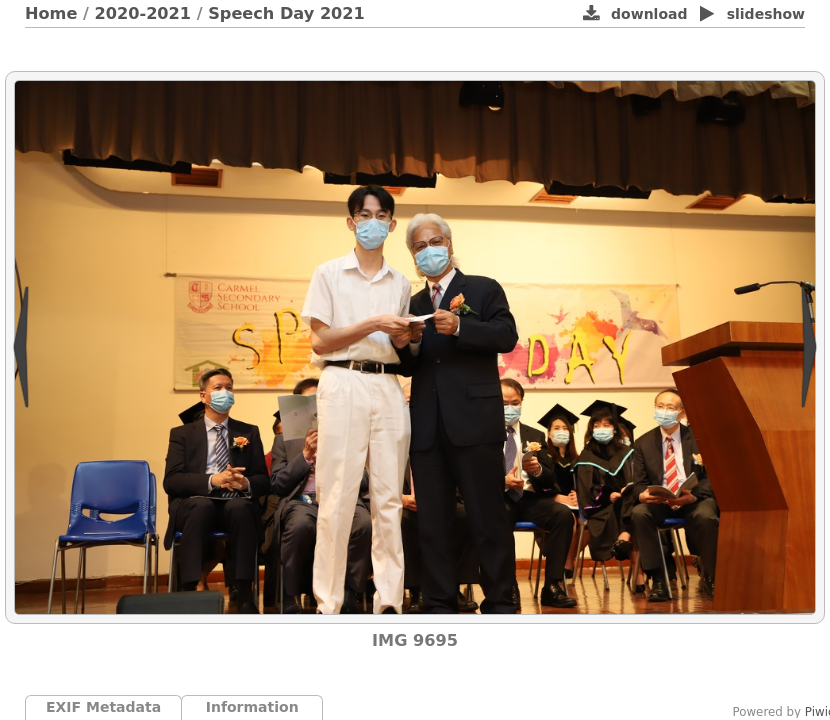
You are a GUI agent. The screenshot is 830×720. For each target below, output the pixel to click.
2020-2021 (143, 13)
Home (51, 13)
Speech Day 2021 (286, 13)
